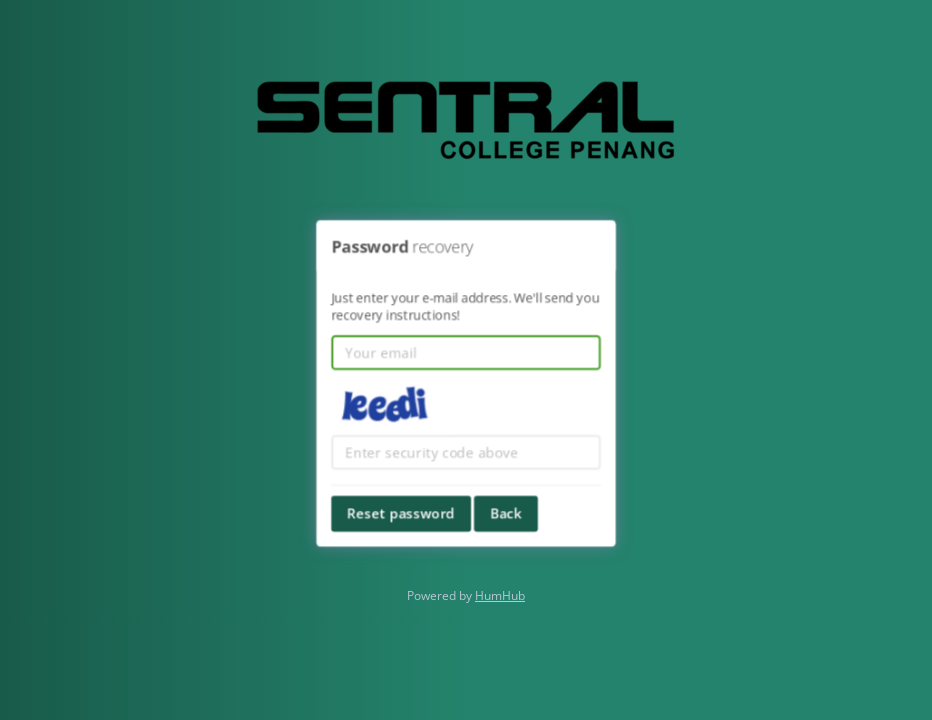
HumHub (500, 595)
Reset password (402, 511)
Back (506, 511)
